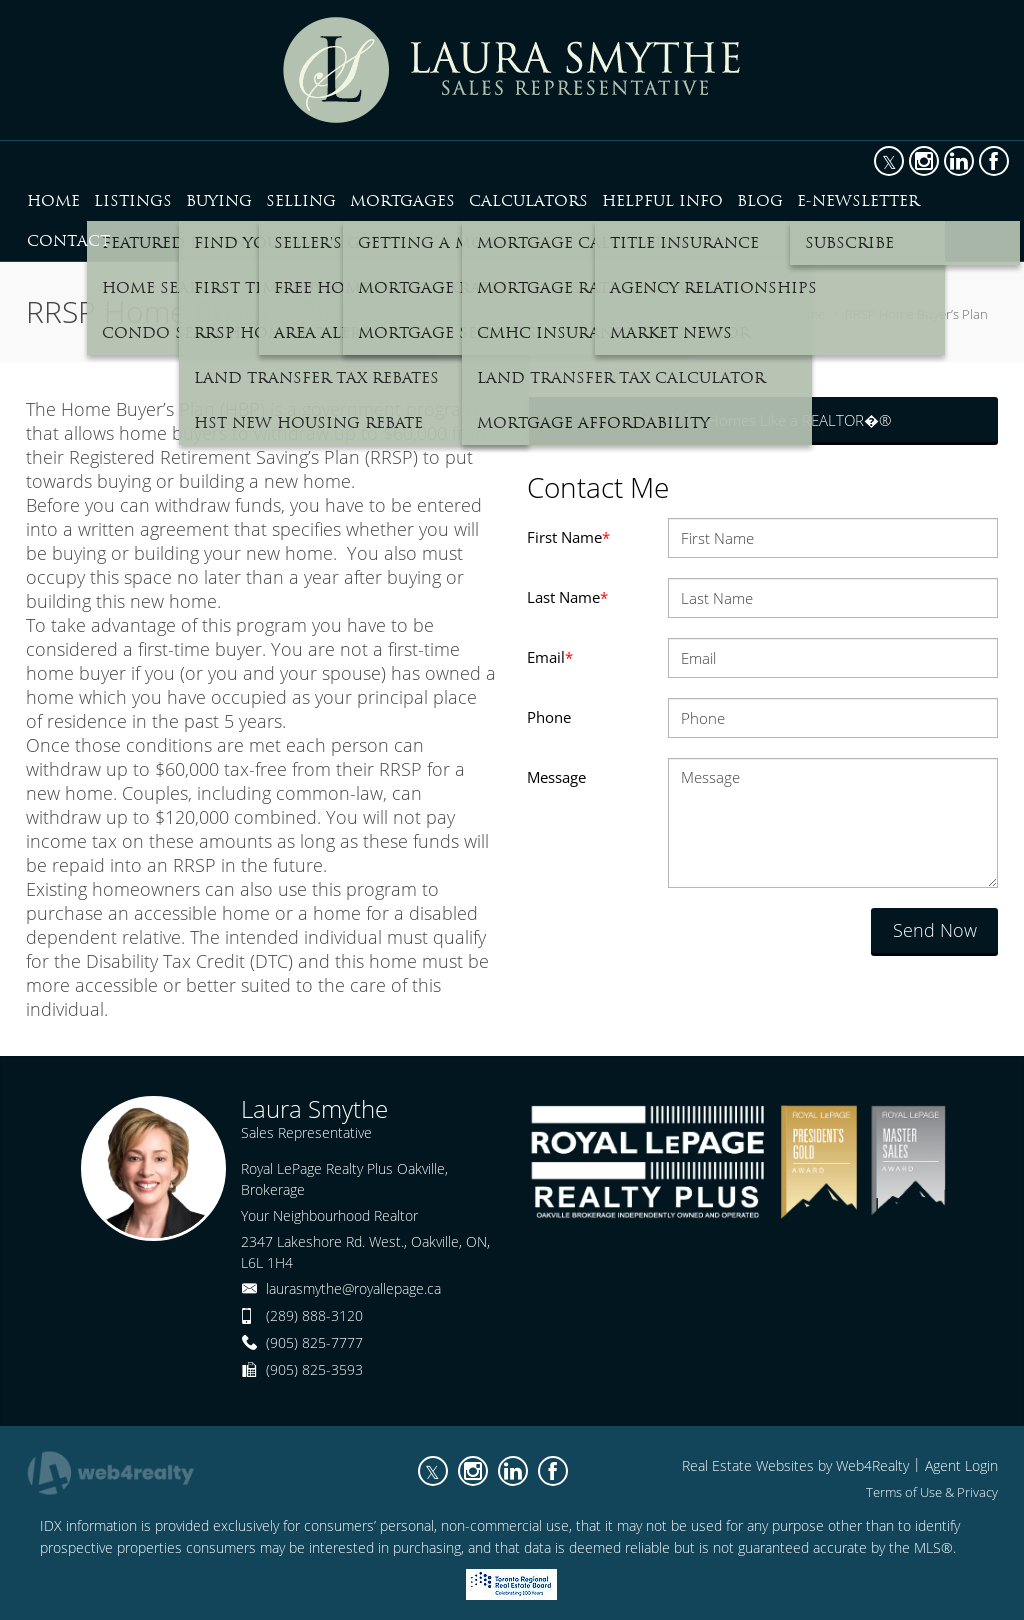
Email (550, 657)
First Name (568, 537)
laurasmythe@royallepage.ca (353, 1288)
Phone (549, 717)
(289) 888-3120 (314, 1315)
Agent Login (961, 1465)
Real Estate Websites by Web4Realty (795, 1465)
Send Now (935, 930)
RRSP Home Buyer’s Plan (916, 314)
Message (556, 777)
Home (807, 314)
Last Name (567, 597)
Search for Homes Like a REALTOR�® (762, 420)
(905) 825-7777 (314, 1342)
